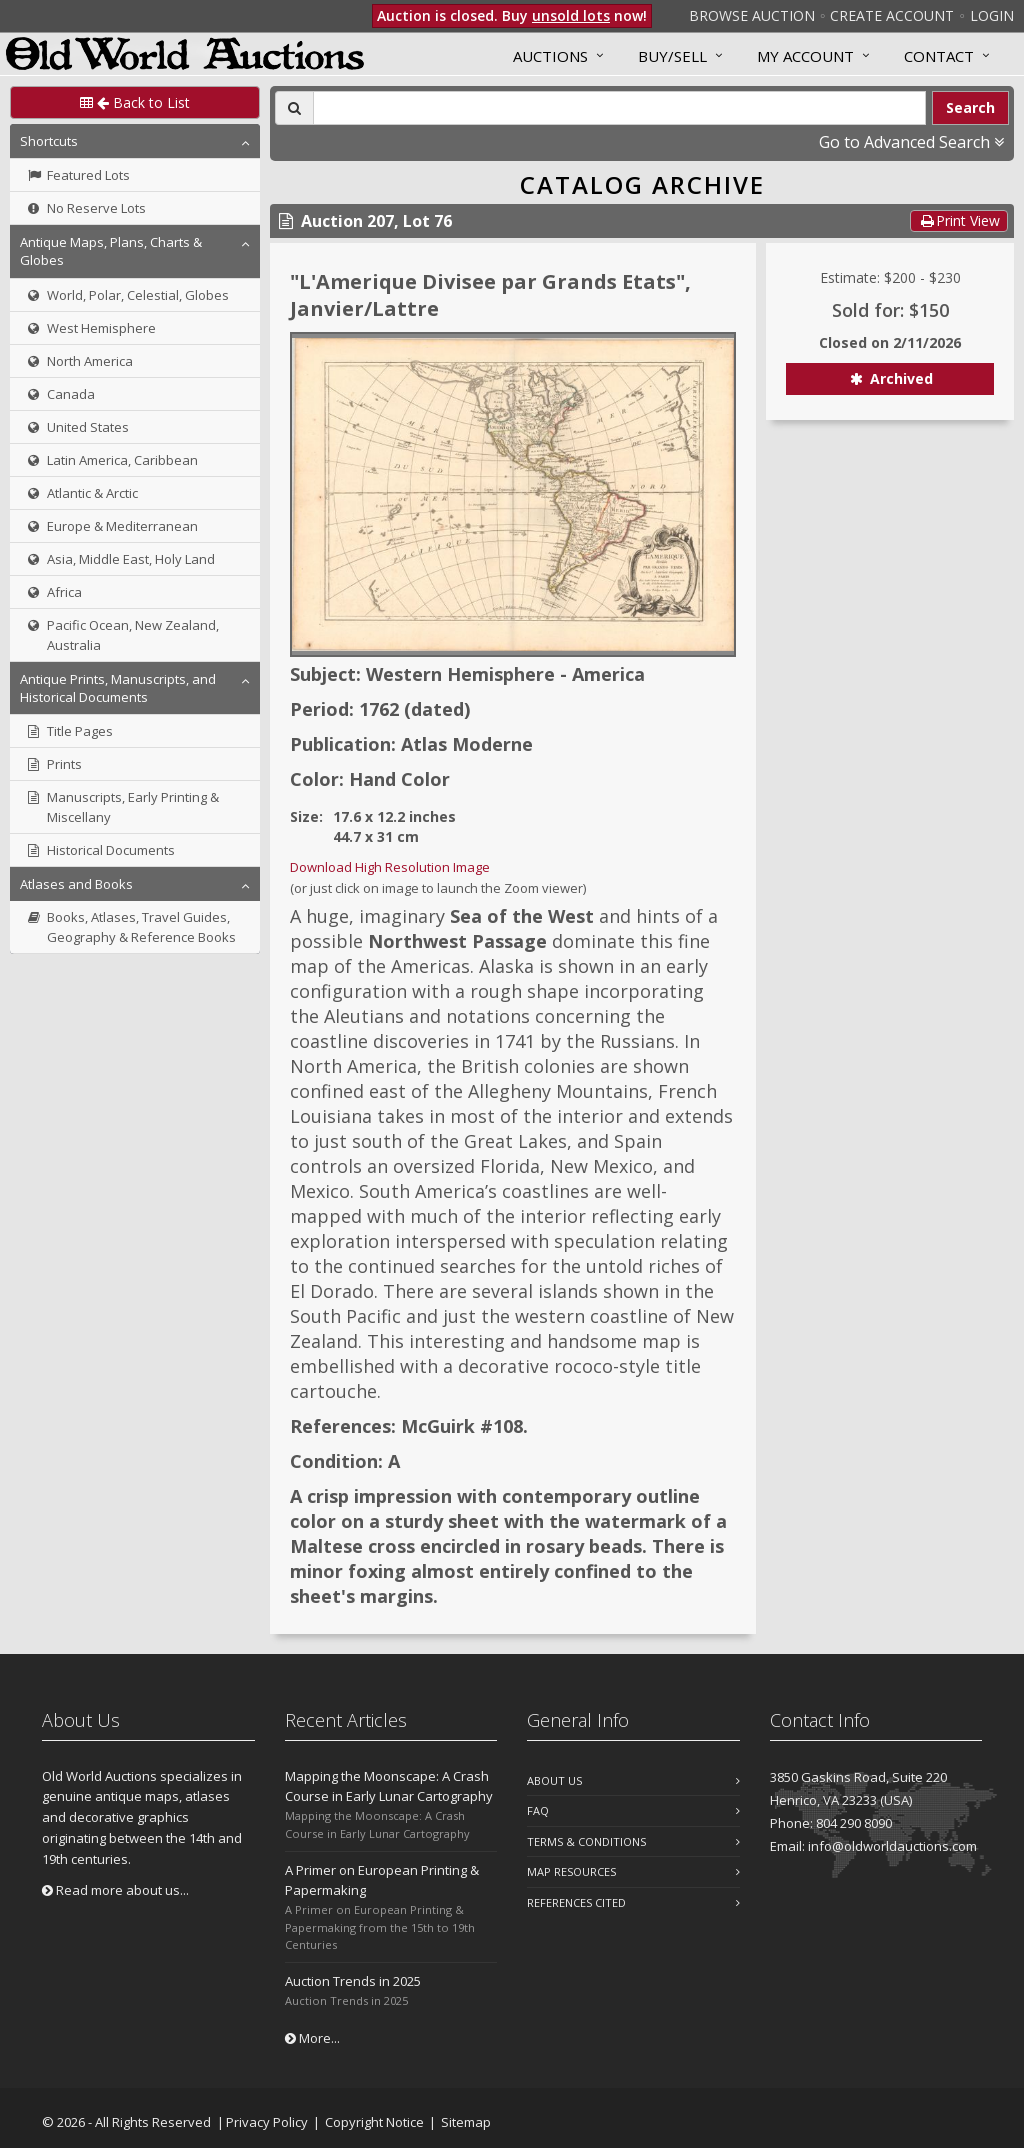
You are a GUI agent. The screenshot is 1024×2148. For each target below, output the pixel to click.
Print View (959, 220)
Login (992, 15)
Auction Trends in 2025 (353, 1981)
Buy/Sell (672, 56)
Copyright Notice (374, 2122)
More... (312, 2038)
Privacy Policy (267, 2122)
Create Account (892, 15)
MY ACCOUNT (805, 56)
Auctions (550, 56)
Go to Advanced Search (911, 142)
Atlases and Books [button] (76, 884)
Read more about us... (115, 1890)
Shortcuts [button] (49, 141)
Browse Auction (752, 15)
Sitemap (466, 2122)
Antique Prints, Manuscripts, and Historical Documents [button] (118, 688)
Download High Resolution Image (390, 867)
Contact (939, 56)
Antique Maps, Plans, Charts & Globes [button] (111, 251)
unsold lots (571, 15)
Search (970, 107)
